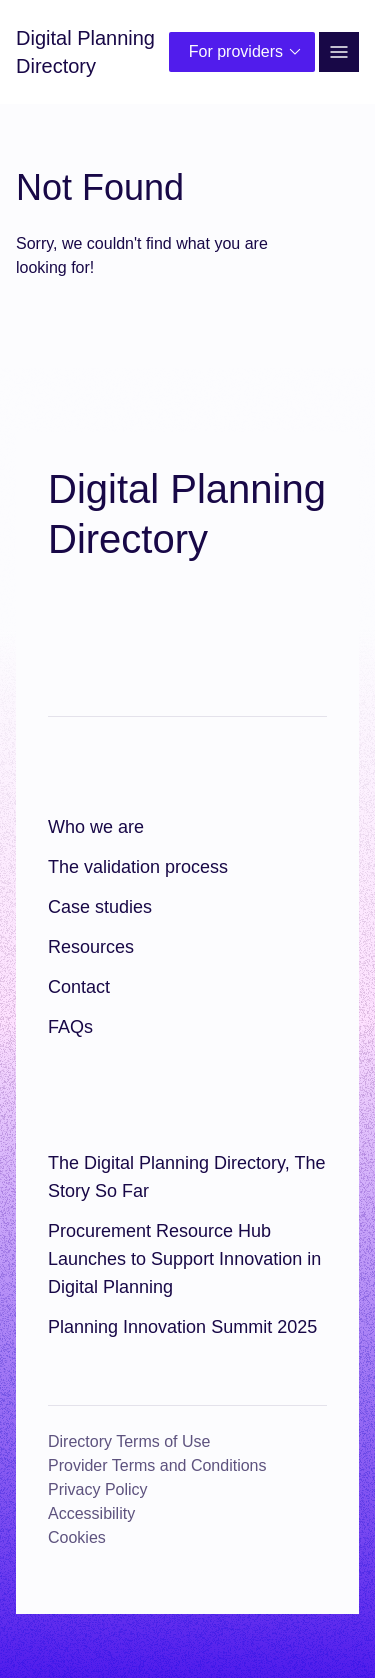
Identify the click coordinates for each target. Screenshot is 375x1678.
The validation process (138, 867)
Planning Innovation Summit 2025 (182, 1327)
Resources (91, 947)
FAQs (70, 1027)
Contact (79, 987)
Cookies (77, 1537)
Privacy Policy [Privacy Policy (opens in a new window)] (98, 1489)
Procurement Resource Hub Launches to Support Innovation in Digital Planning (184, 1259)
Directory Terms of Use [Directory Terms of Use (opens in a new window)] (129, 1441)
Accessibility (91, 1513)
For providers (248, 52)
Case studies (100, 907)
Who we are (96, 827)
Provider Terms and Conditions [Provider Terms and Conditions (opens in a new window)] (157, 1465)
